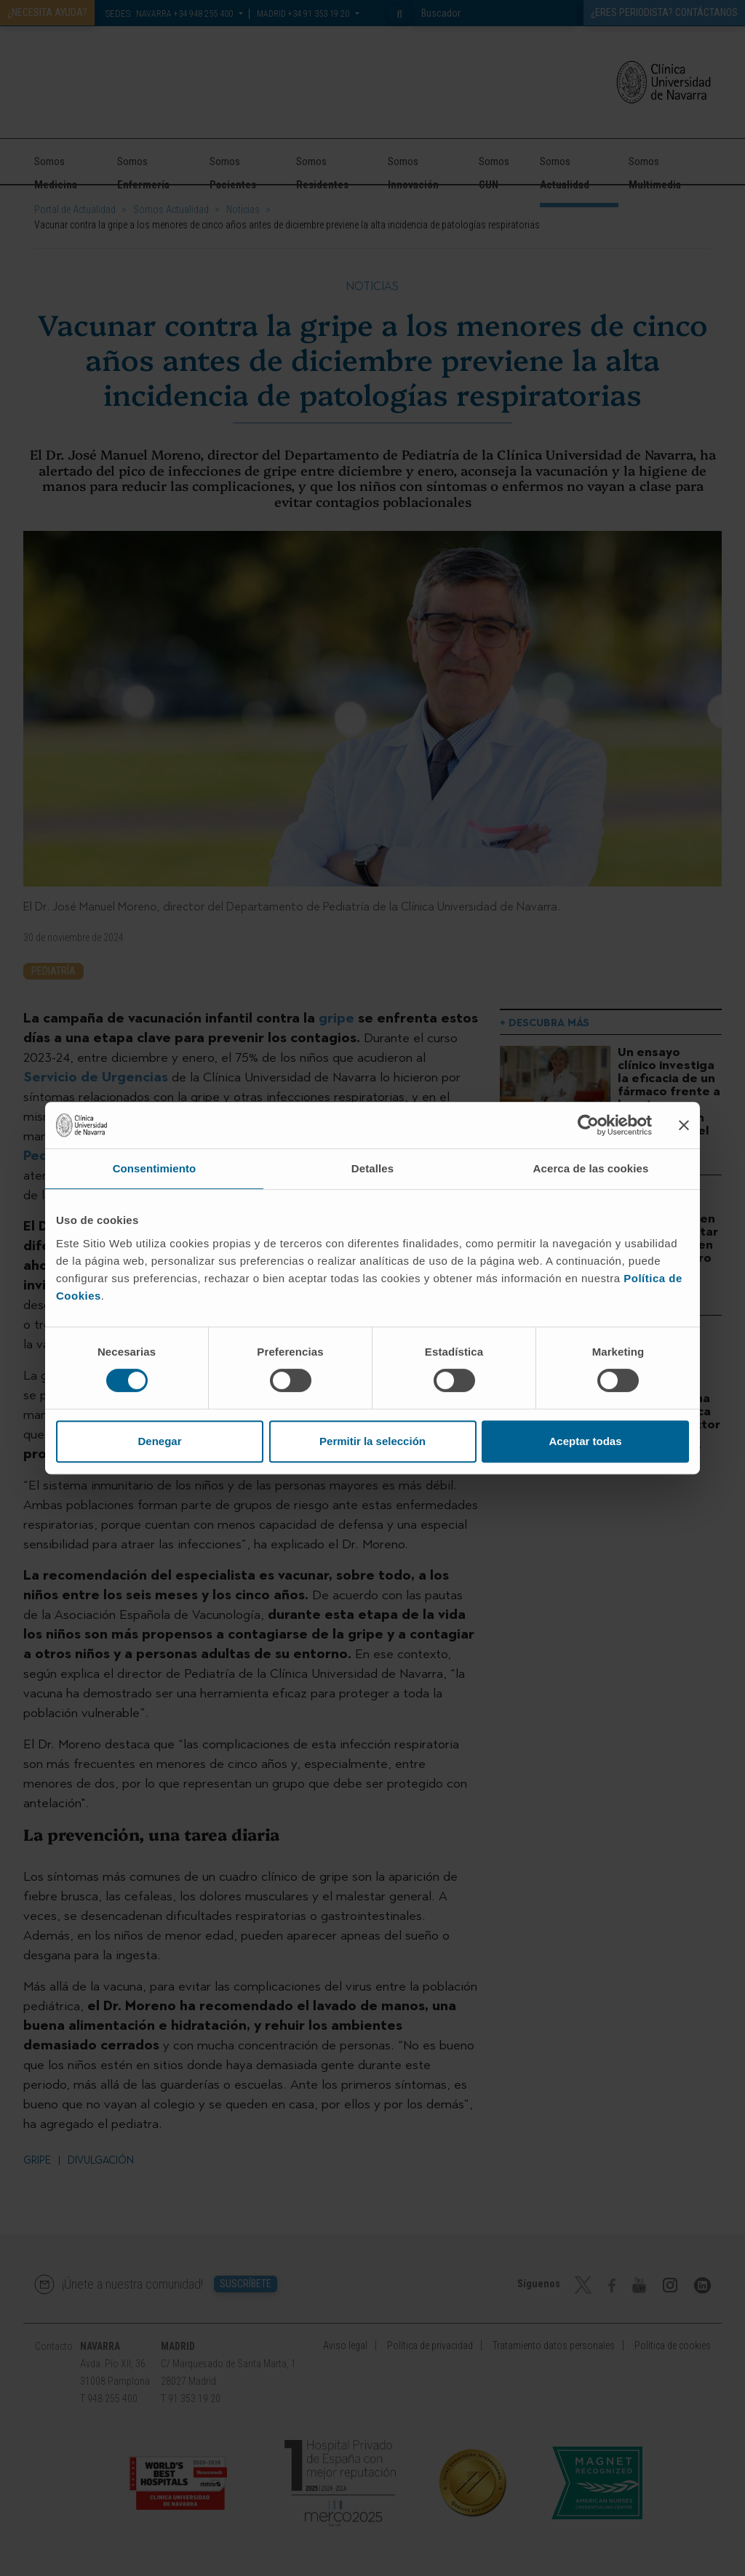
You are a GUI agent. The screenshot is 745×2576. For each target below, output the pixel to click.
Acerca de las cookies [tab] (591, 1168)
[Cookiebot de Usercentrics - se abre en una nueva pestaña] (588, 1125)
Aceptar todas (585, 1441)
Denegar (159, 1441)
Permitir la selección (372, 1441)
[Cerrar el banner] (684, 1125)
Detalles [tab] (372, 1168)
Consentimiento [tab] (154, 1168)
